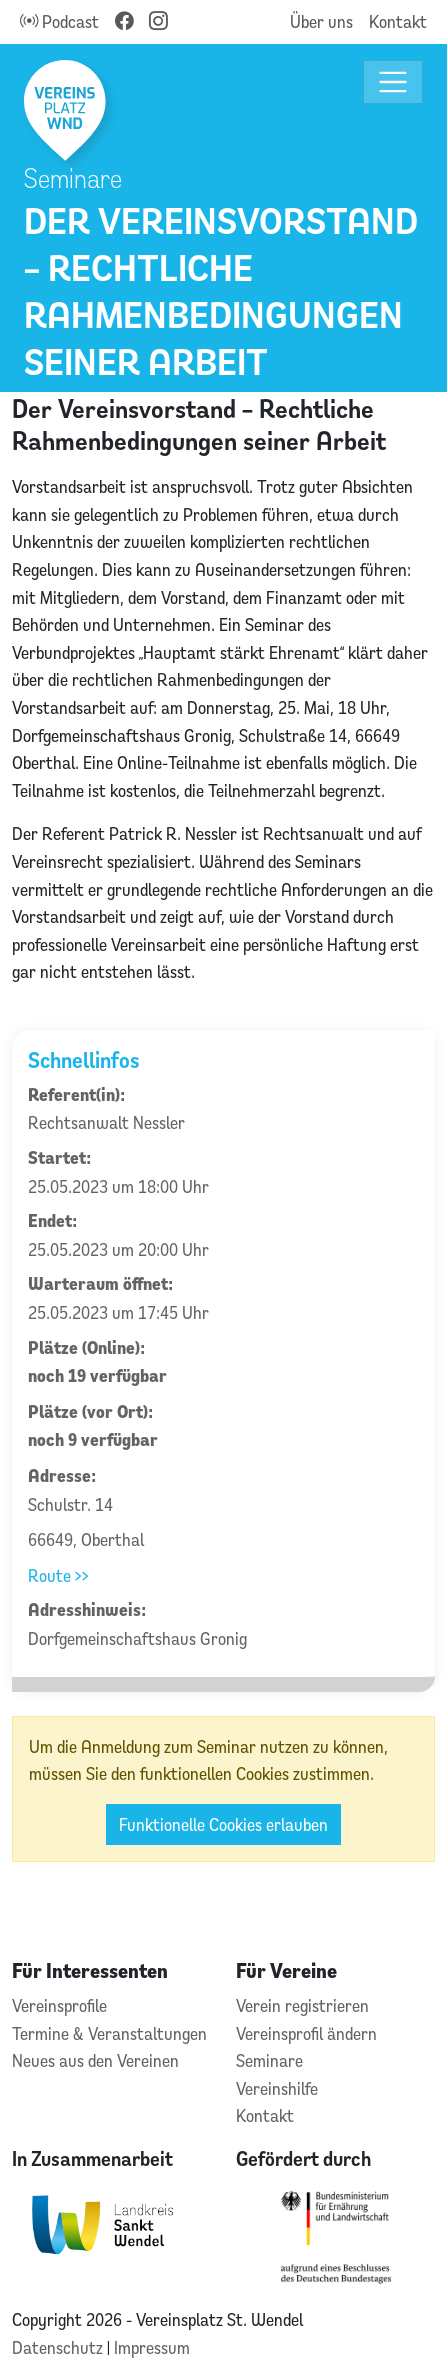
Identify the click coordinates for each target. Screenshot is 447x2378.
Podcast (59, 21)
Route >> (58, 1575)
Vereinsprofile (59, 2005)
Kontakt (398, 21)
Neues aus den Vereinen (95, 2060)
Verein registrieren (302, 2005)
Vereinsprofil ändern (306, 2033)
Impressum (152, 2347)
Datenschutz (59, 2347)
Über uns (321, 21)
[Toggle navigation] (393, 82)
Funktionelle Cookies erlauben (223, 1824)
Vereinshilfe (277, 2088)
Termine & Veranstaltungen (109, 2033)
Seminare (269, 2060)
